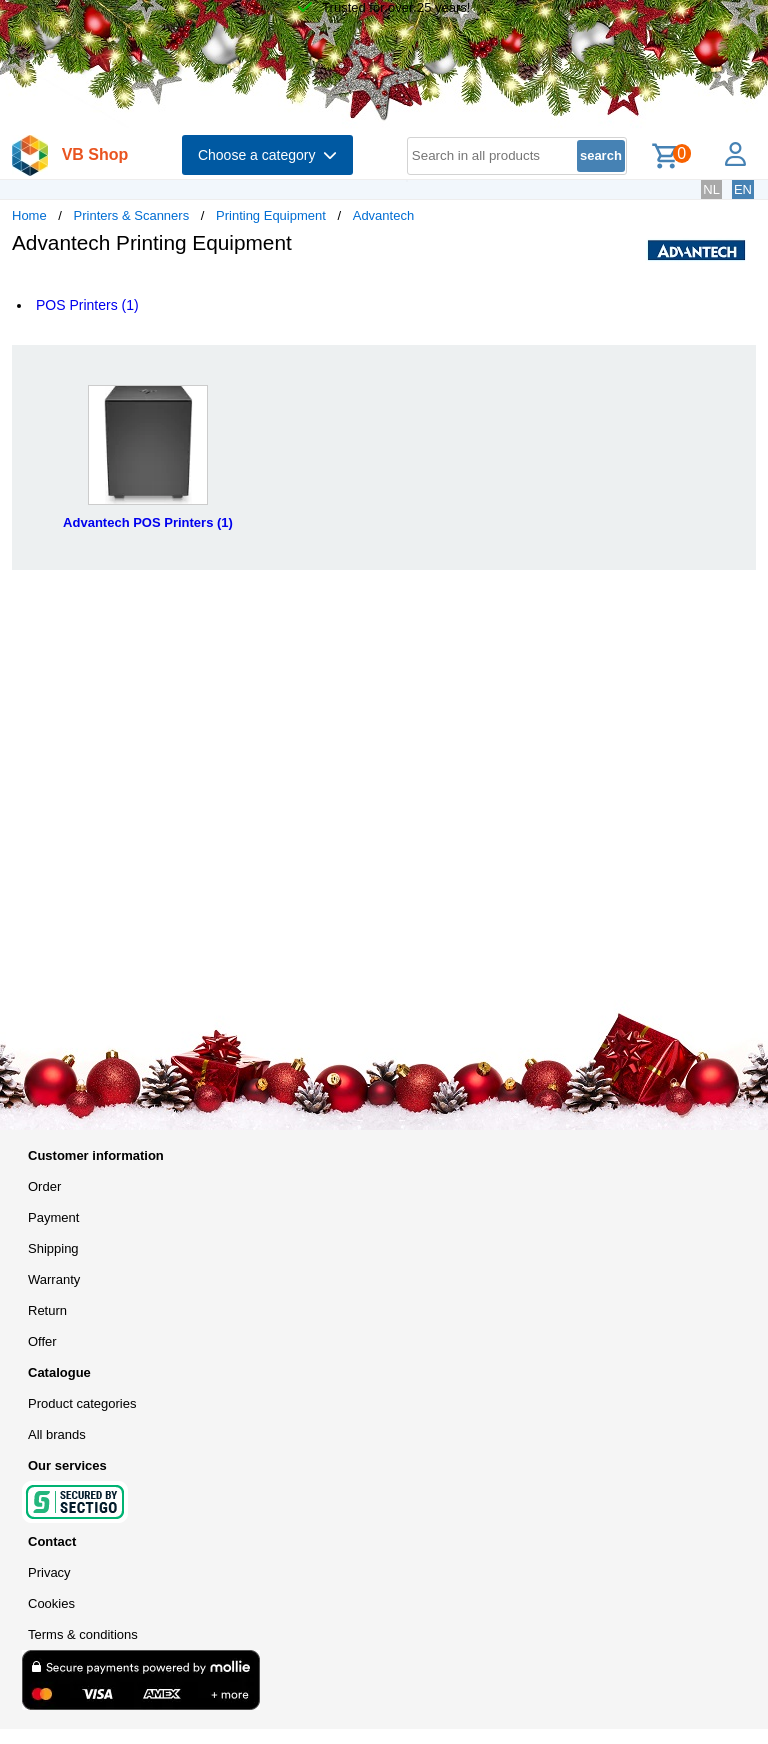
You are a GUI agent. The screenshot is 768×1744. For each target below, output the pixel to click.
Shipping (53, 1248)
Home (29, 215)
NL (711, 189)
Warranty (54, 1279)
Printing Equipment (271, 215)
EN (743, 189)
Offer (42, 1341)
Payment (53, 1217)
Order (44, 1186)
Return (47, 1310)
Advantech (383, 215)
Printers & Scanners (132, 215)
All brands (57, 1434)
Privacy (49, 1572)
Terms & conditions (83, 1634)
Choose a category (267, 155)
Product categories (82, 1403)
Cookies (51, 1603)
